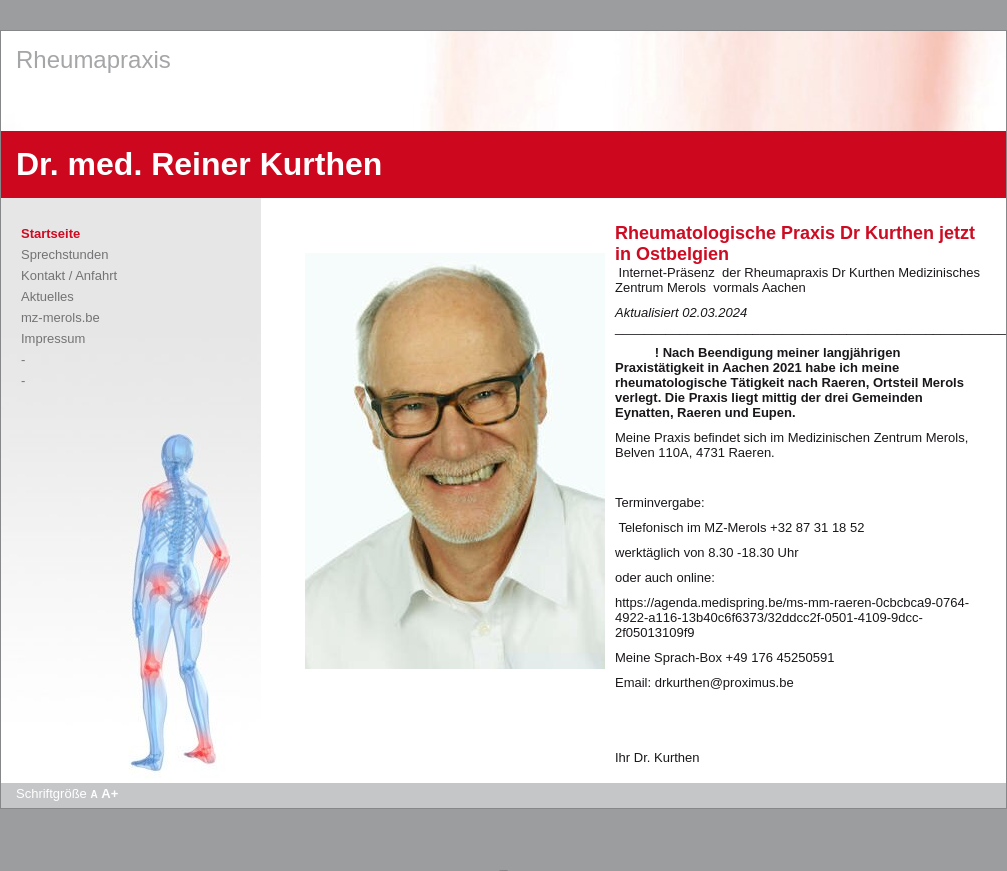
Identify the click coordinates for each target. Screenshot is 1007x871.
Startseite (50, 233)
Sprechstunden (64, 254)
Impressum (53, 338)
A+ (109, 793)
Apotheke (503, 870)
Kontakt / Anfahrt (69, 275)
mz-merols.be (60, 317)
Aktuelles (47, 296)
